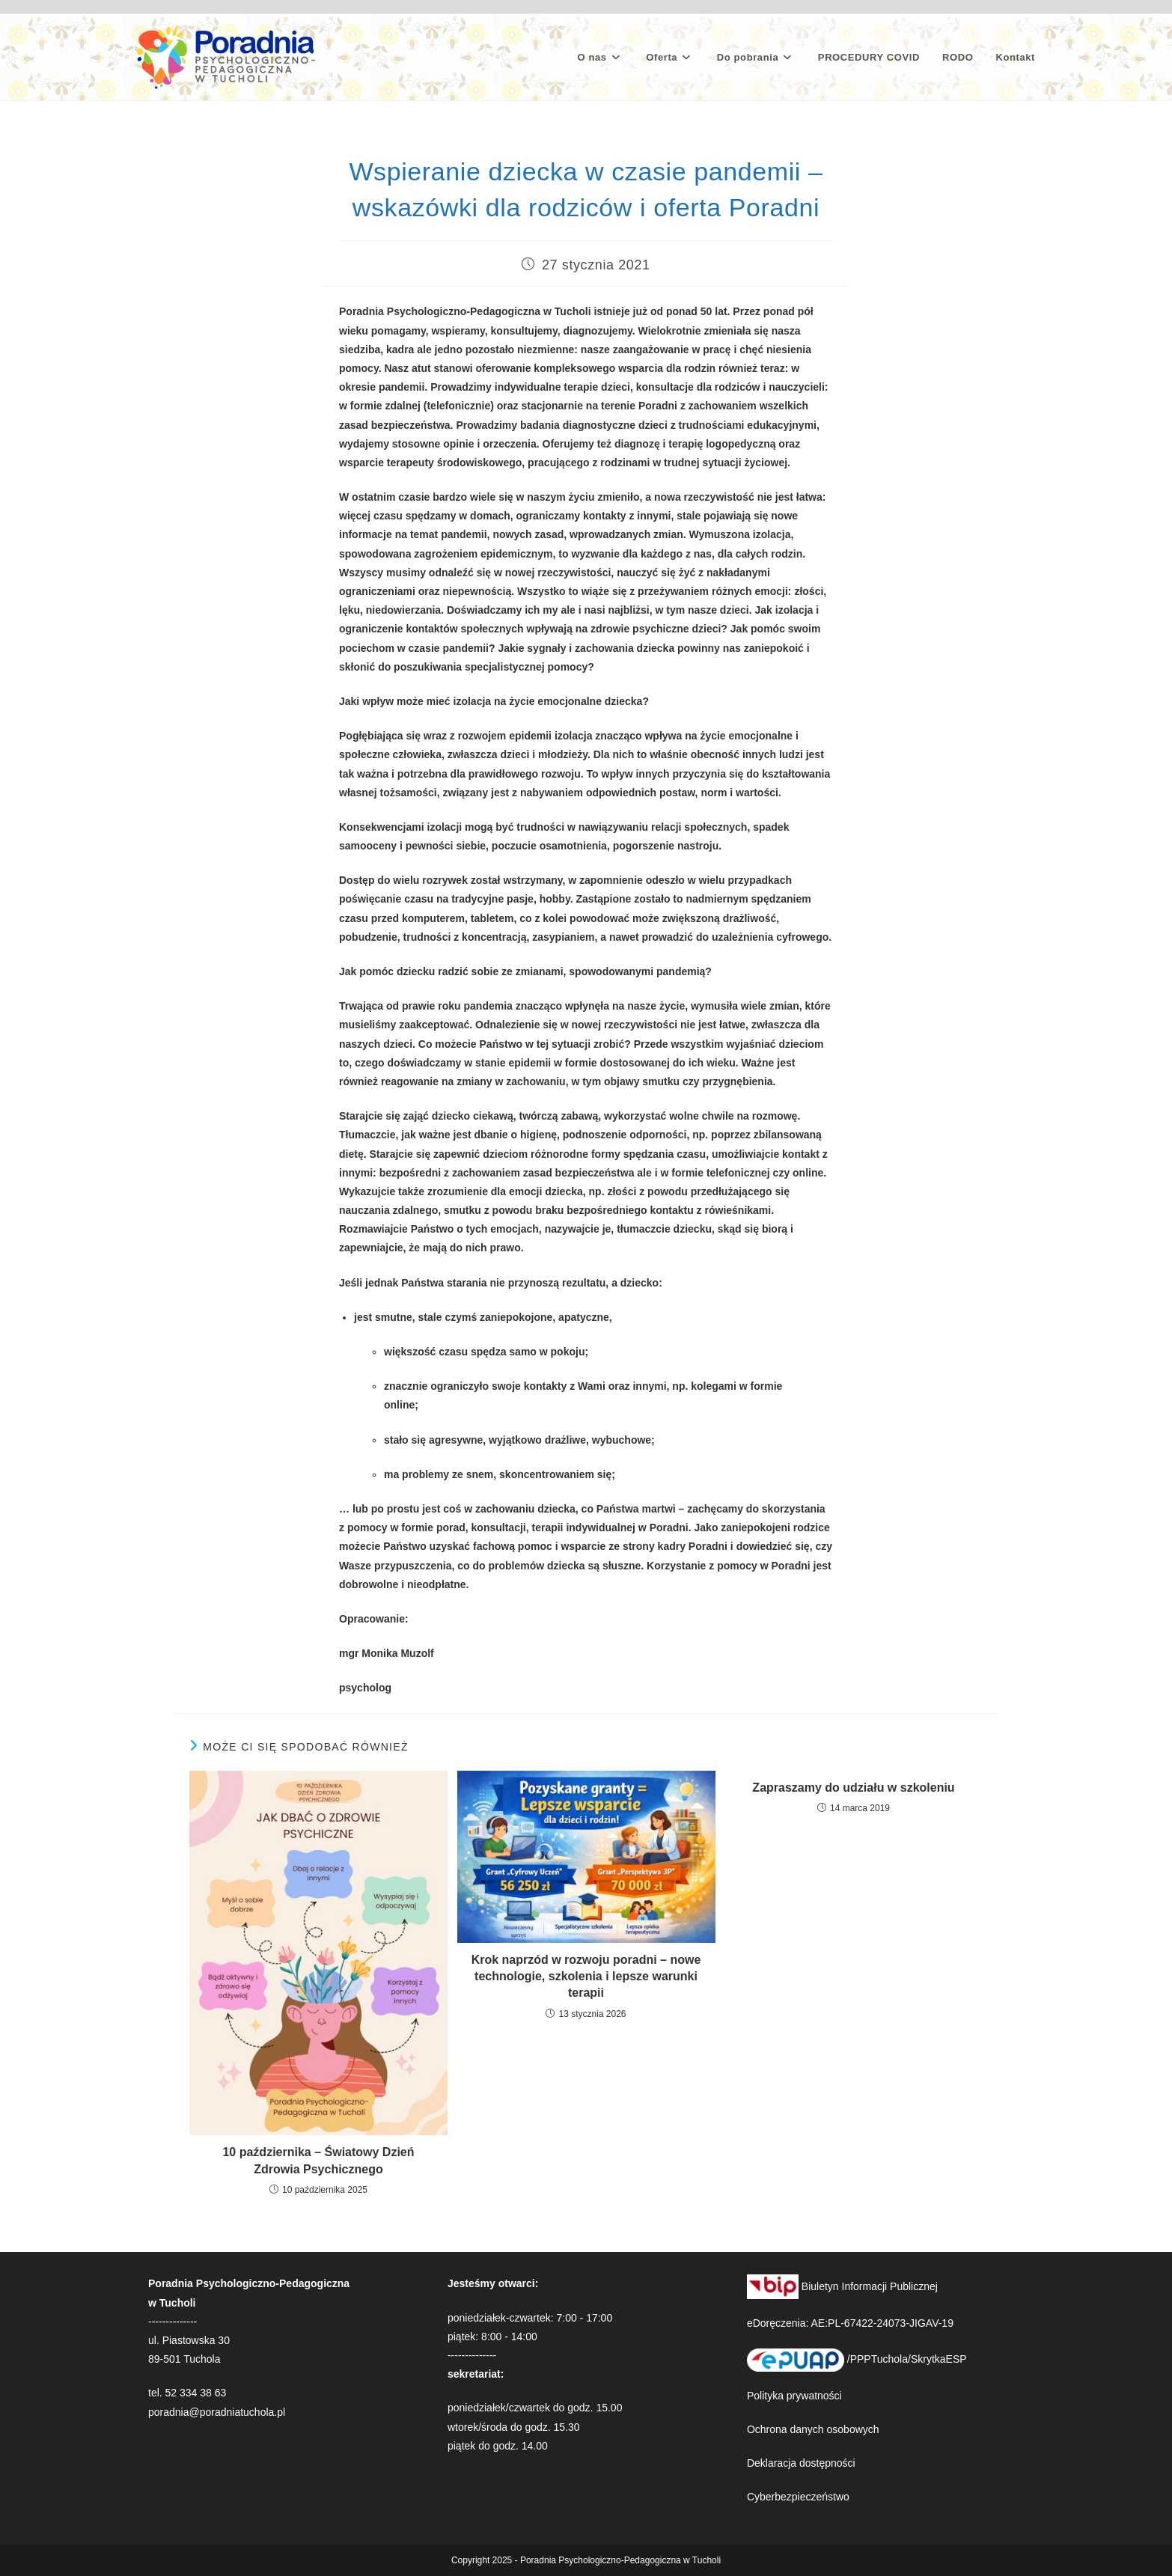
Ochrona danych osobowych (813, 2429)
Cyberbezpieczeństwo (798, 2497)
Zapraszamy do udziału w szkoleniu (853, 1787)
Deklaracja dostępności (801, 2463)
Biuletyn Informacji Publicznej (842, 2286)
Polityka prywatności (794, 2396)
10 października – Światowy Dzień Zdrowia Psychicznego (318, 2160)
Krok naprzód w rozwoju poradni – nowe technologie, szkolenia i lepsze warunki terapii (586, 1976)
